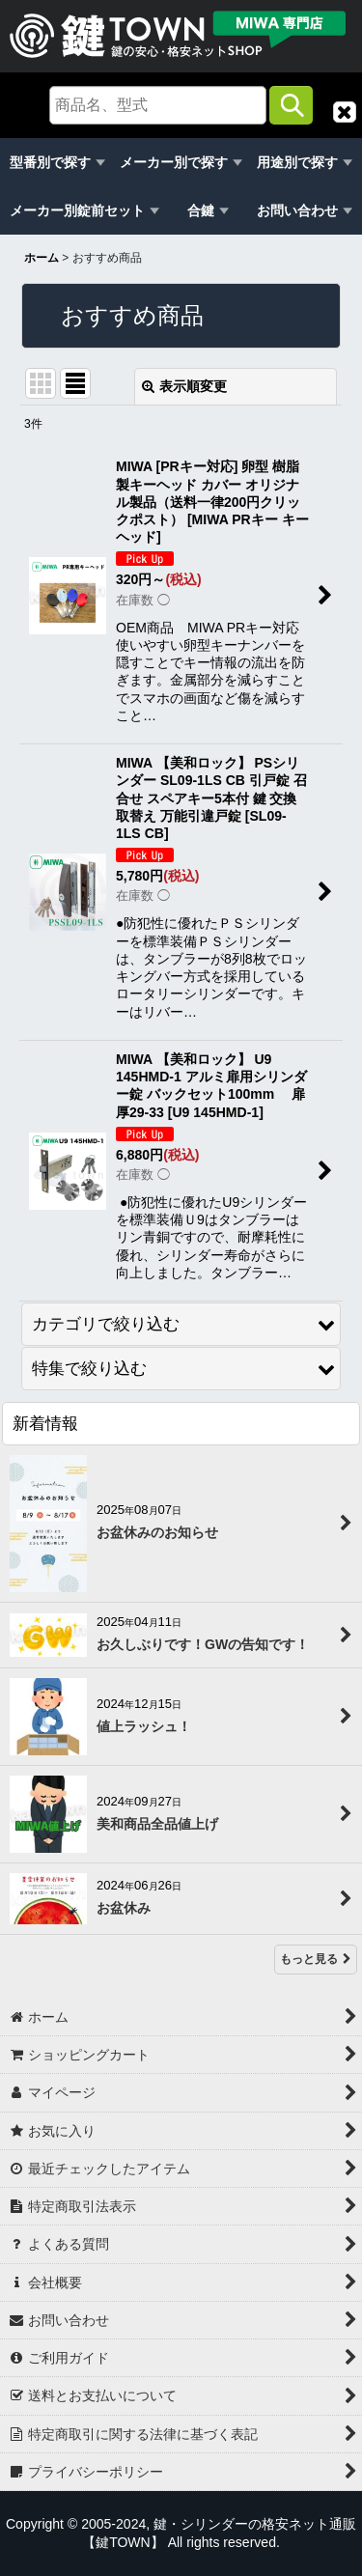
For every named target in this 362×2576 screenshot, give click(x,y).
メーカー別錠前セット (77, 210)
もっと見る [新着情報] (315, 1959)
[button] (344, 112)
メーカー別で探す (174, 162)
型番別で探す (50, 162)
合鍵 (200, 210)
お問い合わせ (297, 210)
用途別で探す (297, 162)
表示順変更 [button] (184, 386)
